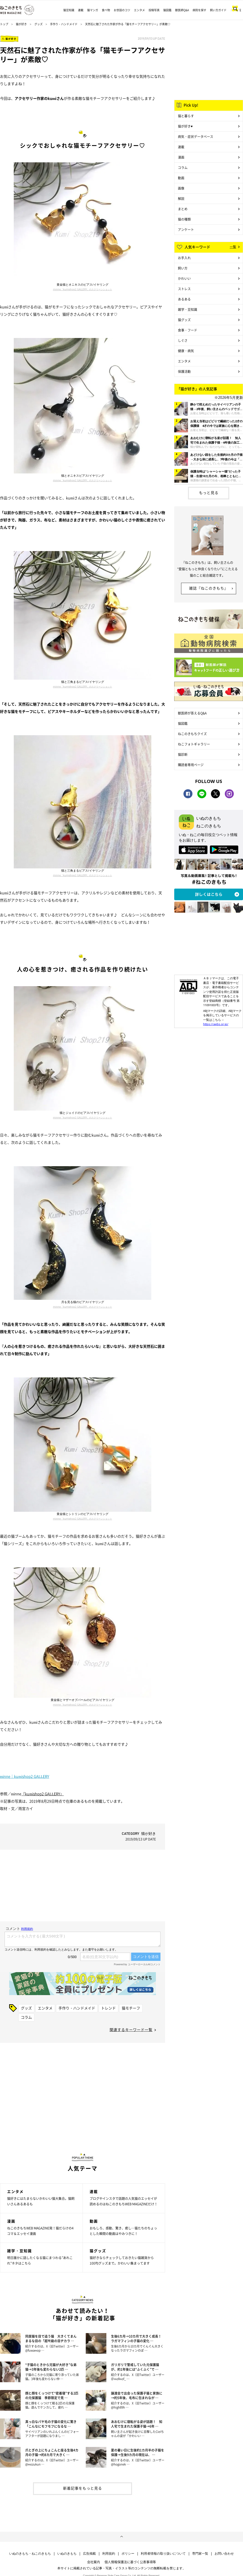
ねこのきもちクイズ (192, 733)
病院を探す (199, 10)
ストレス (184, 288)
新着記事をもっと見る (82, 2488)
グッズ (38, 24)
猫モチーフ (131, 2008)
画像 (181, 188)
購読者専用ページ (191, 764)
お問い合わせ (224, 2553)
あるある (184, 299)
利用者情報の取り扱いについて (163, 2553)
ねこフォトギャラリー (194, 744)
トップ (4, 24)
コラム (26, 2017)
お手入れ (184, 257)
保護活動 (184, 371)
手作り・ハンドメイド (63, 24)
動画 (181, 177)
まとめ (183, 208)
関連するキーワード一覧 (131, 2029)
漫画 (181, 157)
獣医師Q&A (182, 10)
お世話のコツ (122, 10)
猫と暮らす (186, 115)
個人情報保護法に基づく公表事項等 (130, 2561)
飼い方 (183, 268)
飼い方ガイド (218, 10)
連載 (80, 10)
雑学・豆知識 (187, 309)
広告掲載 (89, 2553)
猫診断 (183, 754)
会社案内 (93, 2561)
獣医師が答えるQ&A (192, 713)
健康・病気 (186, 350)
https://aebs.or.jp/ (215, 1024)
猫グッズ (184, 319)
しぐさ (183, 340)
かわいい (184, 278)
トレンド (108, 2008)
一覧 (233, 246)
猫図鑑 (167, 10)
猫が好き (21, 24)
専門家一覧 (200, 2553)
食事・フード (187, 330)
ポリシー (128, 2553)
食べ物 (106, 10)
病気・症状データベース (195, 136)
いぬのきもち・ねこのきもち (30, 2553)
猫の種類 (184, 219)
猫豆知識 (68, 10)
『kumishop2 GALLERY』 (42, 1793)
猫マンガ (92, 10)
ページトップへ (121, 2537)
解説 (181, 198)
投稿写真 (154, 10)
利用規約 (108, 2553)
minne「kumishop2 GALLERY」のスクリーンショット (82, 289)
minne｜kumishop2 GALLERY (24, 1776)
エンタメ (139, 10)
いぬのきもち (67, 2553)
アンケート (186, 229)
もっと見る (208, 492)
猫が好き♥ (185, 126)
